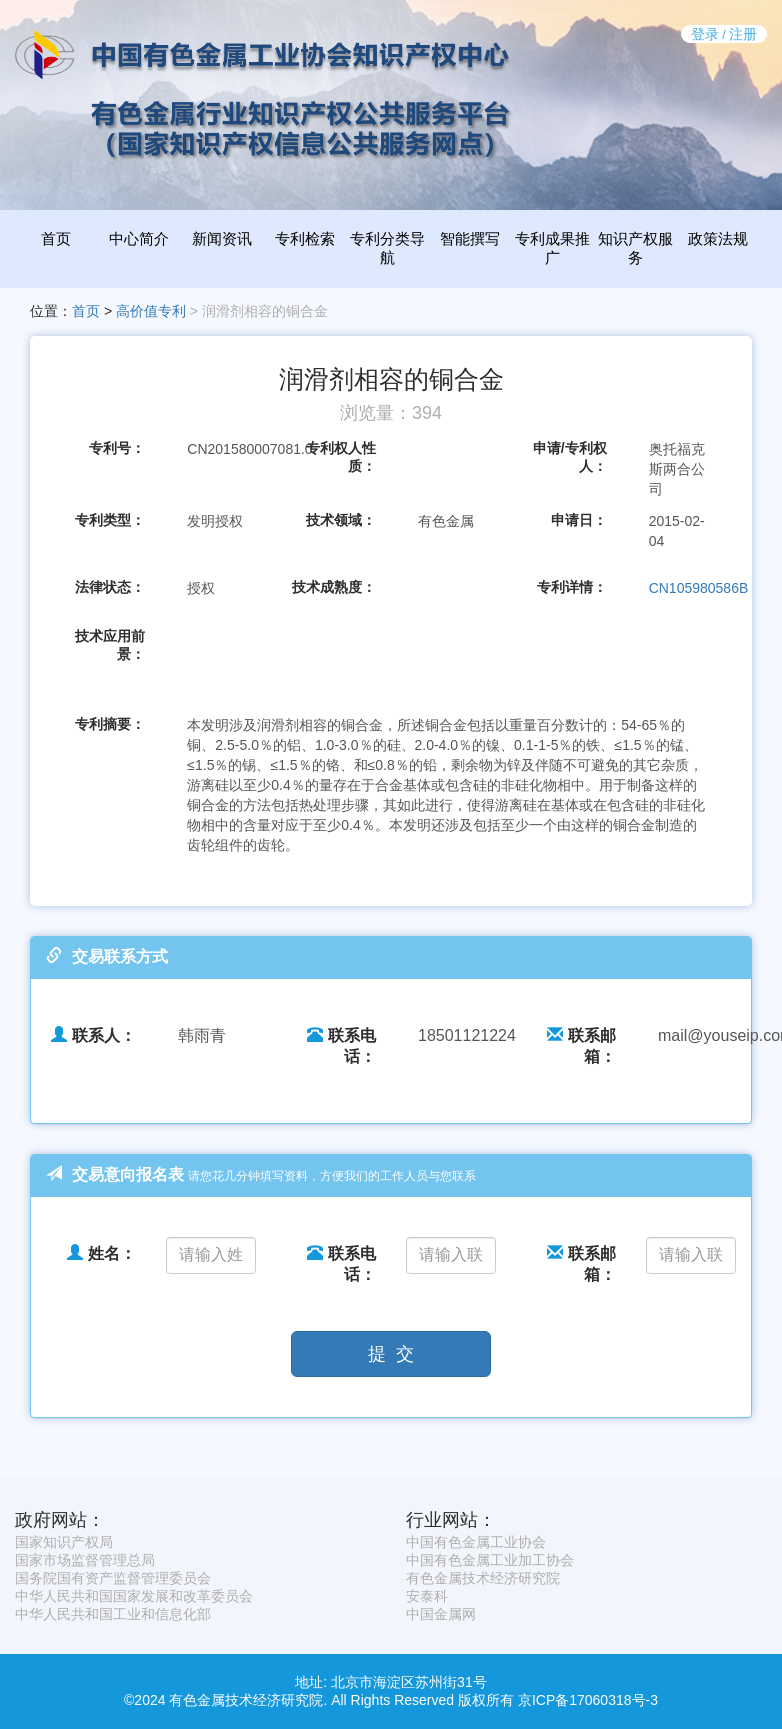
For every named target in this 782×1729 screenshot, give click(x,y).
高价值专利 (151, 311)
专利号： (117, 448)
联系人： (93, 1035)
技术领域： (341, 520)
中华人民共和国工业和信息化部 (113, 1614)
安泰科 (427, 1596)
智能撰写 (470, 238)
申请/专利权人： (570, 457)
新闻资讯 (222, 238)
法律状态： (110, 587)
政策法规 (718, 238)
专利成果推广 (552, 248)
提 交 (391, 1354)
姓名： (101, 1253)
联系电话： (341, 1046)
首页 (56, 238)
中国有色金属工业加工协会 (490, 1560)
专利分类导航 (387, 248)
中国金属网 (441, 1614)
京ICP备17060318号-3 (588, 1700)
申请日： (579, 520)
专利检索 (305, 238)
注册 (743, 34)
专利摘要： (110, 724)
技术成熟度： (334, 587)
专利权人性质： (341, 457)
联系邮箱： (581, 1046)
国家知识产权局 (64, 1542)
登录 (705, 34)
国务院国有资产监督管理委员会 (113, 1578)
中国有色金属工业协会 (476, 1542)
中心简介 (139, 238)
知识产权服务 (635, 248)
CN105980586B (699, 588)
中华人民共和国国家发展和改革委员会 (134, 1596)
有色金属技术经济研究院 (483, 1578)
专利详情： (572, 587)
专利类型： (110, 520)
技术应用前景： (110, 645)
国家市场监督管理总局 (85, 1560)
